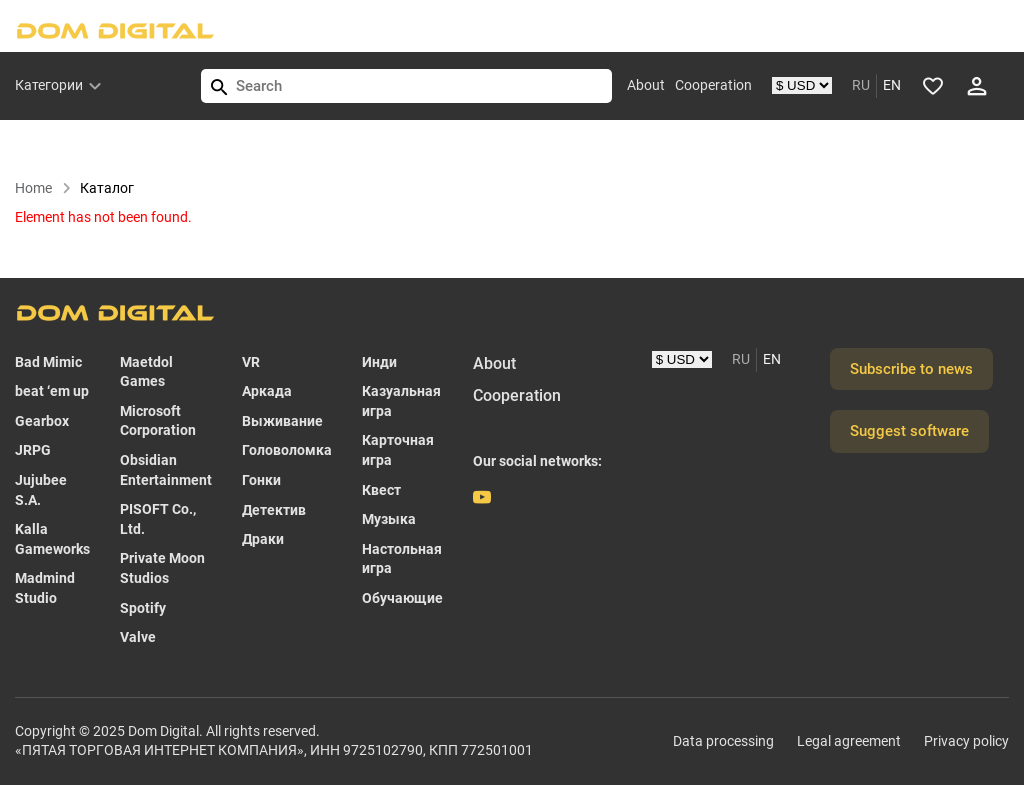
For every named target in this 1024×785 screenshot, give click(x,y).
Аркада (267, 391)
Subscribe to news (911, 369)
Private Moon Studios (162, 568)
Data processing (723, 741)
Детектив (274, 510)
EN (892, 85)
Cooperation (713, 85)
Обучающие (402, 598)
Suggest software (909, 431)
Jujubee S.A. (41, 490)
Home (43, 188)
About (646, 85)
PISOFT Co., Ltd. (158, 519)
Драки (263, 539)
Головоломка (287, 450)
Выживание (282, 421)
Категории (49, 85)
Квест (381, 490)
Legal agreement (849, 741)
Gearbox (42, 421)
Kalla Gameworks (52, 539)
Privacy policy (966, 741)
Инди (379, 362)
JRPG (33, 450)
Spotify (143, 608)
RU (861, 85)
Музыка (389, 519)
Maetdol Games (146, 372)
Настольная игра (402, 559)
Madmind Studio (45, 588)
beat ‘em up (52, 391)
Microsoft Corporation (158, 421)
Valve (138, 637)
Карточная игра (398, 450)
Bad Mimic (48, 362)
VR (251, 362)
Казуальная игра (401, 401)
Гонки (261, 480)
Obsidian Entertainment (166, 470)
